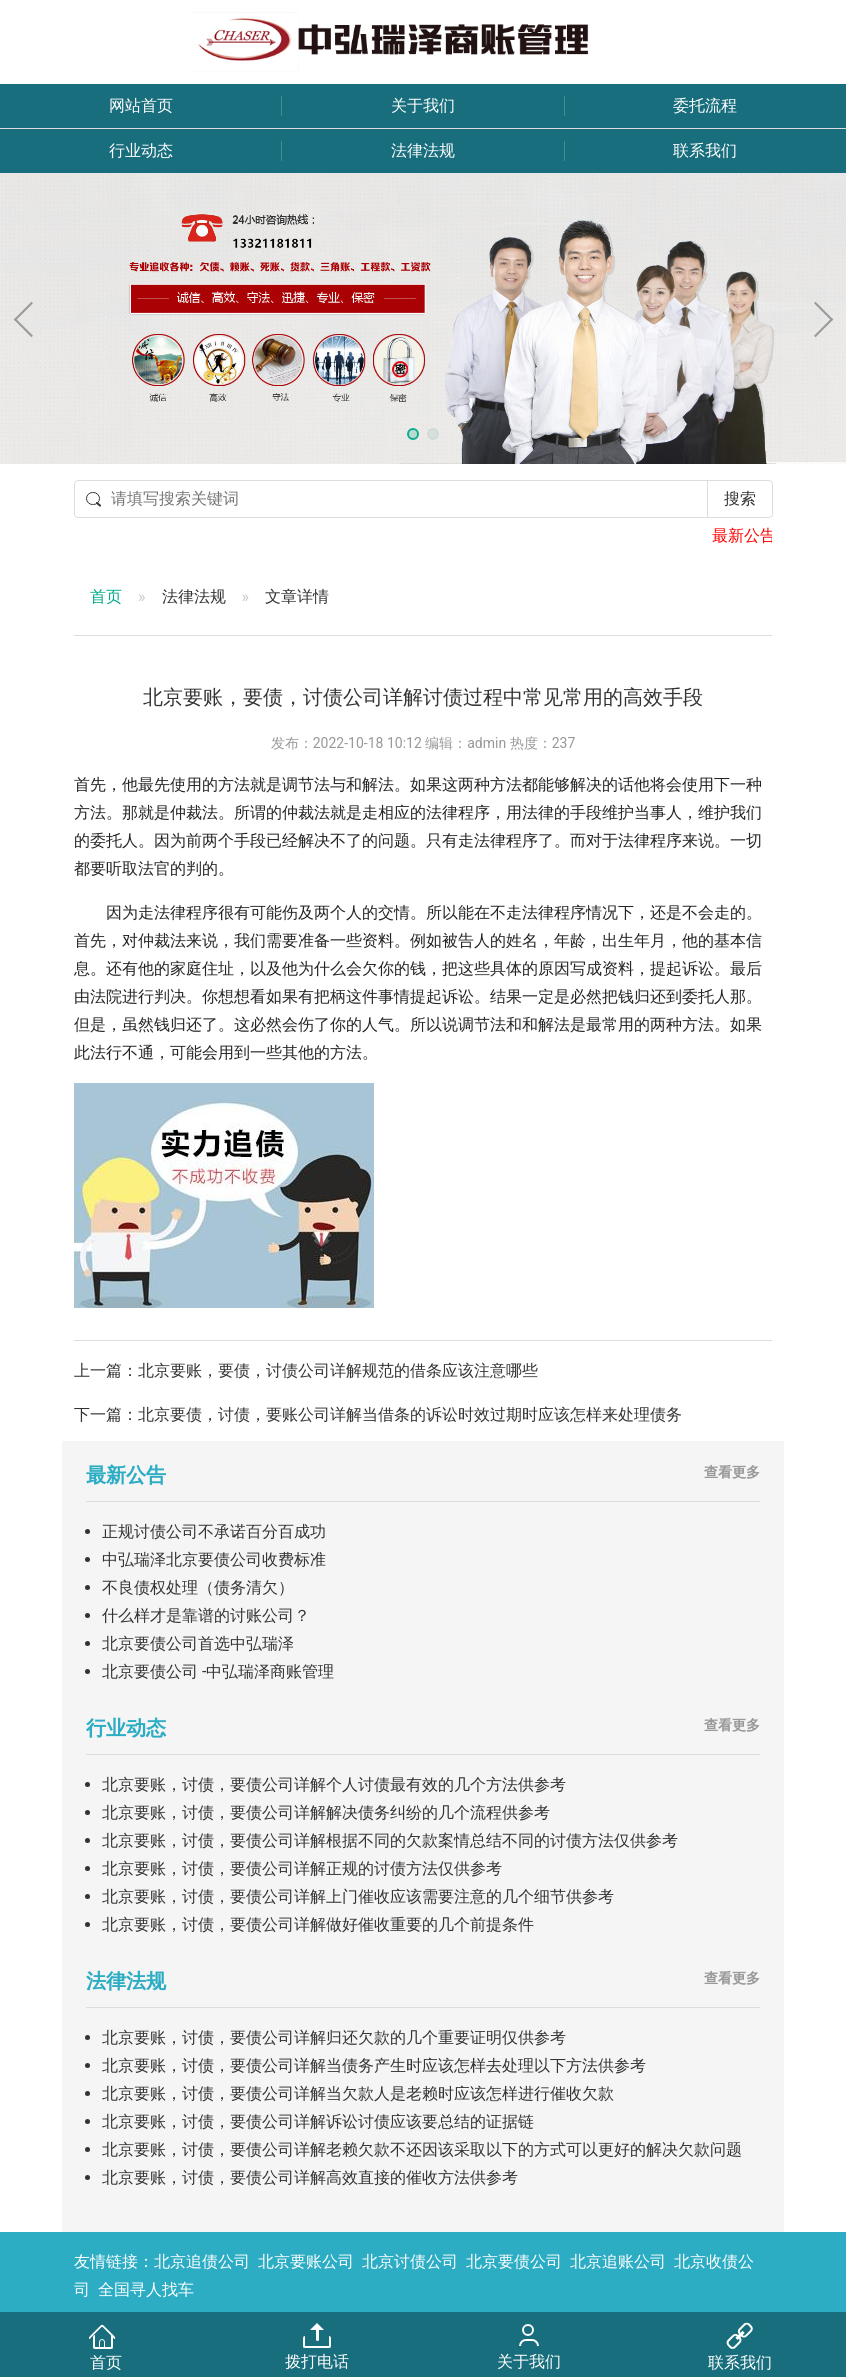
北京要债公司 (514, 2261)
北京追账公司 (618, 2261)
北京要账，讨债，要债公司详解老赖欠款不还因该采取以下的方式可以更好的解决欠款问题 (422, 2149)
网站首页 (141, 105)
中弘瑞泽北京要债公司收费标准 (214, 1559)
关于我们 (423, 105)
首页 (106, 596)
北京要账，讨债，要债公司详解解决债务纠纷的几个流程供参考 (326, 1812)
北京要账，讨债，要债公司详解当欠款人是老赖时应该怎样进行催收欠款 (358, 2093)
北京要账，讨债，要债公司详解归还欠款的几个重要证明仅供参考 (334, 2037)
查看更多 (732, 1472)
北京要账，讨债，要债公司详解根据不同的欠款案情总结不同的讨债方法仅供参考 (390, 1840)
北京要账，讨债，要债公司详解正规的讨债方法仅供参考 (302, 1868)
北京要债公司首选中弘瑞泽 (198, 1643)
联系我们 (705, 150)
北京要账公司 (306, 2261)
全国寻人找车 (146, 2289)
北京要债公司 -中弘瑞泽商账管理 (218, 1671)
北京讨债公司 (410, 2261)
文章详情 (297, 596)
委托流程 (705, 105)
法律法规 (423, 150)
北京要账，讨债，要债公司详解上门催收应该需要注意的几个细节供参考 (358, 1896)
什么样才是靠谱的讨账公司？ (206, 1615)
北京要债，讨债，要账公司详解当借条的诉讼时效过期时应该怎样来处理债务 (410, 1414)
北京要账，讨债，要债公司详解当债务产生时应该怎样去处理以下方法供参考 (374, 2065)
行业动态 (141, 150)
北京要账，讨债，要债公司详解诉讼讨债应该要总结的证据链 (318, 2121)
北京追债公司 (202, 2261)
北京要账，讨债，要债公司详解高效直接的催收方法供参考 (310, 2177)
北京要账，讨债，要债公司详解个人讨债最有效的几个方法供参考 (334, 1784)
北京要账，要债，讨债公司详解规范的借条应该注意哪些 (338, 1370)
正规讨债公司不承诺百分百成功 (214, 1531)
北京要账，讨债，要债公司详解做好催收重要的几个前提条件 (318, 1924)
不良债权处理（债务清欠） (198, 1587)
